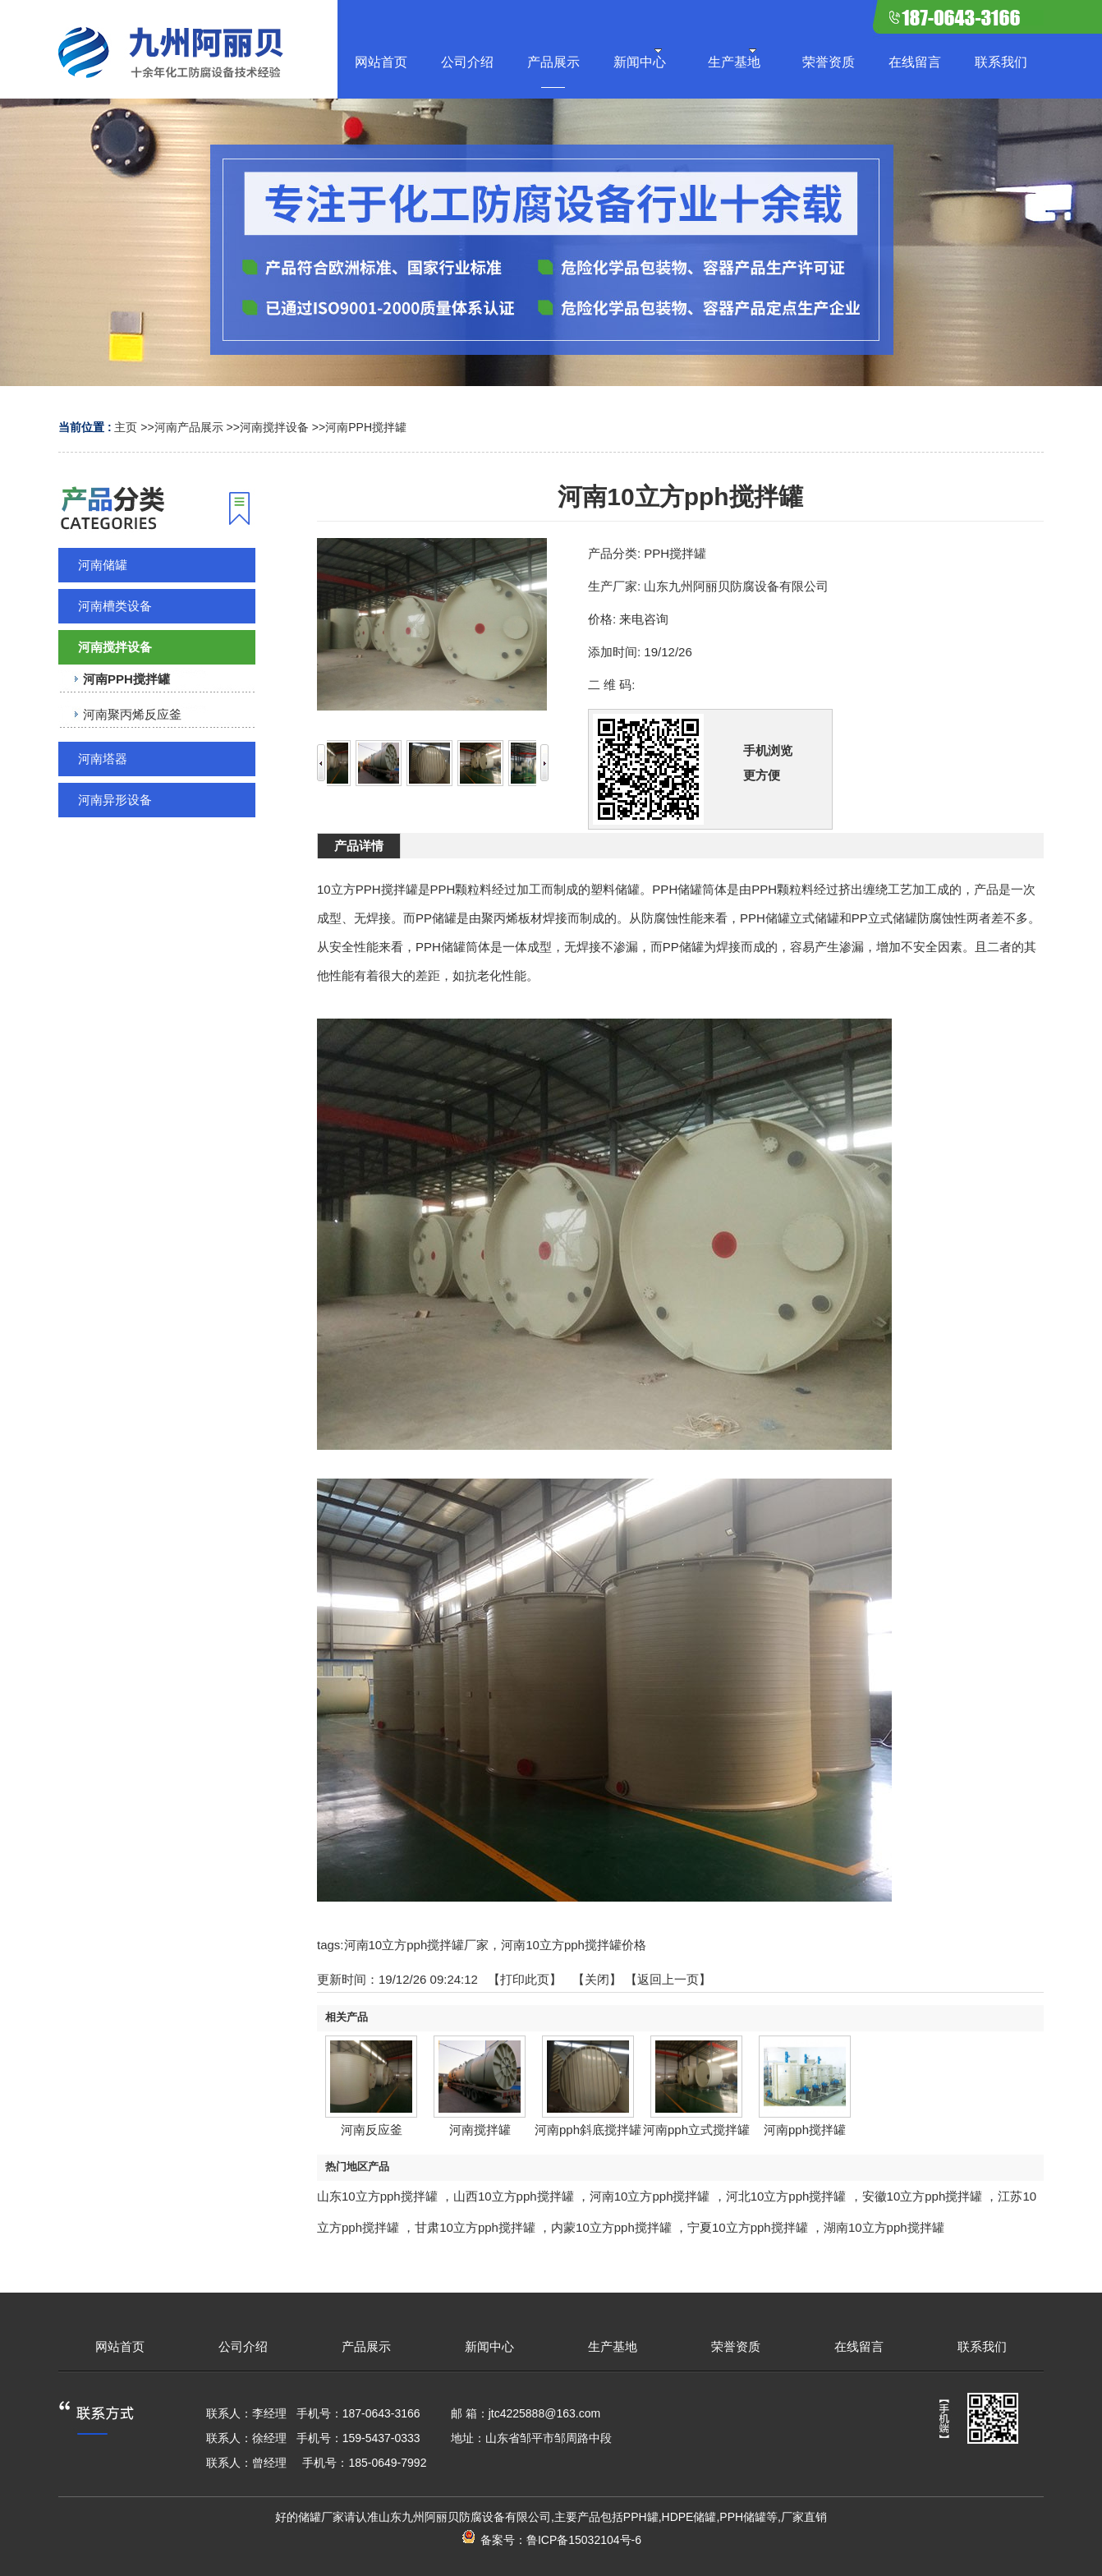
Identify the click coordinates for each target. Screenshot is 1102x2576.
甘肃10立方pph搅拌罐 (475, 2227)
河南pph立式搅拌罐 (696, 2130)
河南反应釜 (371, 2130)
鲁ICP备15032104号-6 (583, 2539)
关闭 (597, 1979)
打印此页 (524, 1979)
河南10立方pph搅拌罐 (650, 2196)
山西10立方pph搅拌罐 (513, 2196)
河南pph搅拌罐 (805, 2130)
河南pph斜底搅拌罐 (588, 2130)
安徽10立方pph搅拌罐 (922, 2196)
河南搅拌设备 (274, 427)
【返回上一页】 (668, 1979)
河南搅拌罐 (480, 2130)
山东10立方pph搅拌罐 (377, 2196)
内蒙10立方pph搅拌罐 (611, 2227)
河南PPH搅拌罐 (365, 427)
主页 (125, 427)
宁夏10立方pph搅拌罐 (747, 2227)
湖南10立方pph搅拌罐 (884, 2227)
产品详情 (358, 846)
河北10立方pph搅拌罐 (786, 2196)
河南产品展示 (188, 427)
